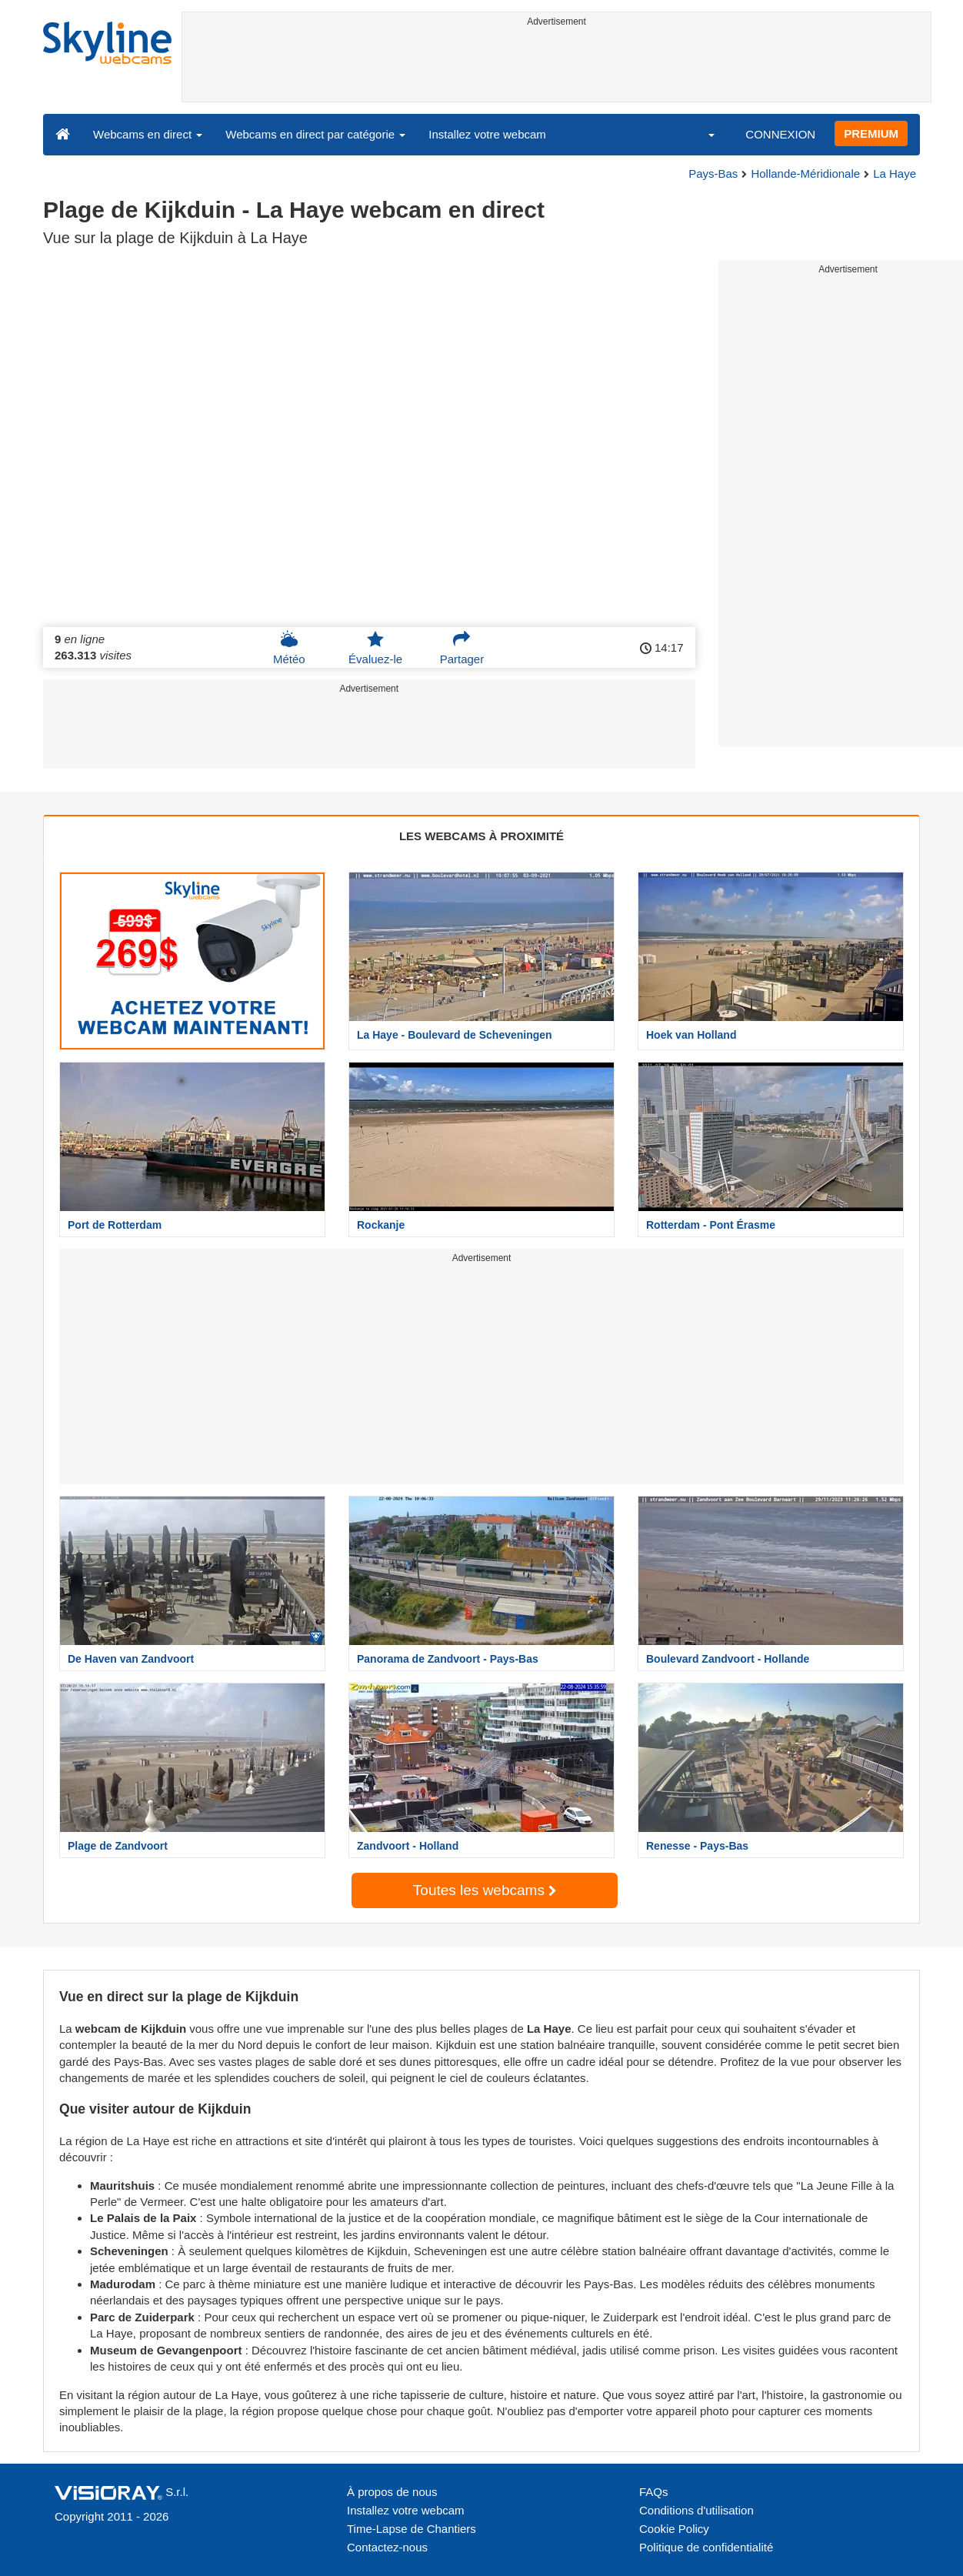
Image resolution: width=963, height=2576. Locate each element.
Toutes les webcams (484, 1890)
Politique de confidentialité (706, 2547)
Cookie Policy (674, 2528)
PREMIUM (871, 133)
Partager (462, 648)
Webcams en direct (147, 134)
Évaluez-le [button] (375, 648)
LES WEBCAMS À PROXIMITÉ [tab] (481, 836)
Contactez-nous (387, 2547)
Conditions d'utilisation (696, 2510)
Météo (289, 648)
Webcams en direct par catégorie (315, 134)
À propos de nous (392, 2491)
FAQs (653, 2491)
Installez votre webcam (487, 134)
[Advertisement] (556, 67)
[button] (701, 134)
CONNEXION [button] (780, 134)
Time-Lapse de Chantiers (411, 2528)
